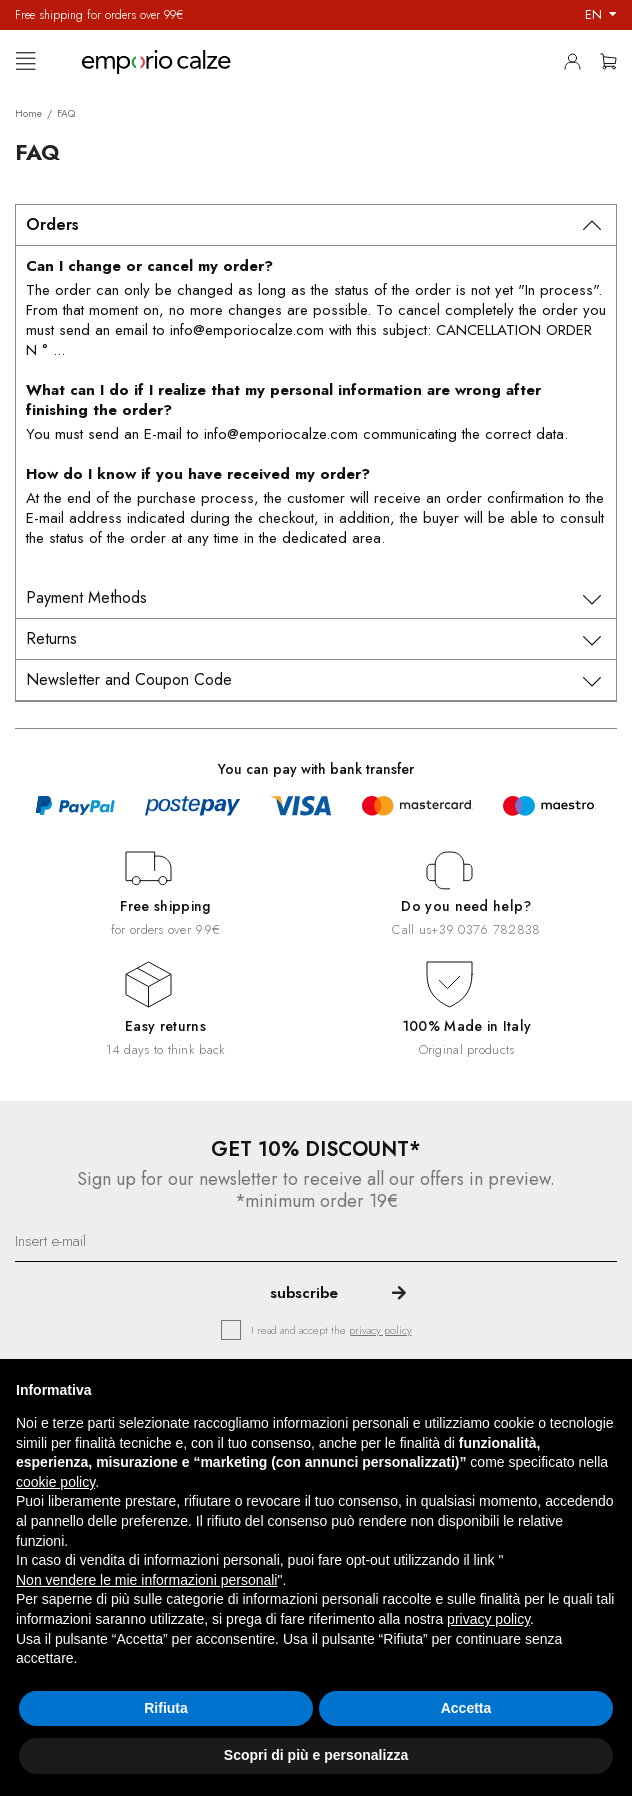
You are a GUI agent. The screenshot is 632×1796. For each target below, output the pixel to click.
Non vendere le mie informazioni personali (146, 1580)
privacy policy (380, 1330)
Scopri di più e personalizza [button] (316, 1755)
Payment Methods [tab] (86, 597)
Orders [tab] (52, 224)
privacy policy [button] (488, 1619)
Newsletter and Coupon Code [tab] (129, 679)
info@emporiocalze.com (247, 330)
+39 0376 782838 (485, 929)
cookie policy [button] (55, 1482)
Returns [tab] (51, 638)
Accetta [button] (466, 1708)
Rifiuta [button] (166, 1708)
